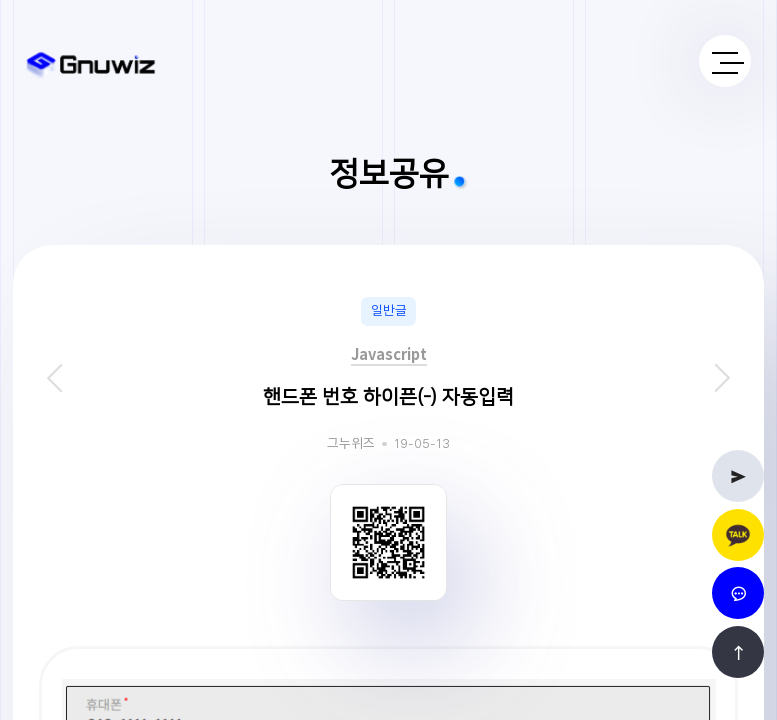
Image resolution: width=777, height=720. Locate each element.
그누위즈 (351, 444)
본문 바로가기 (0, 0)
